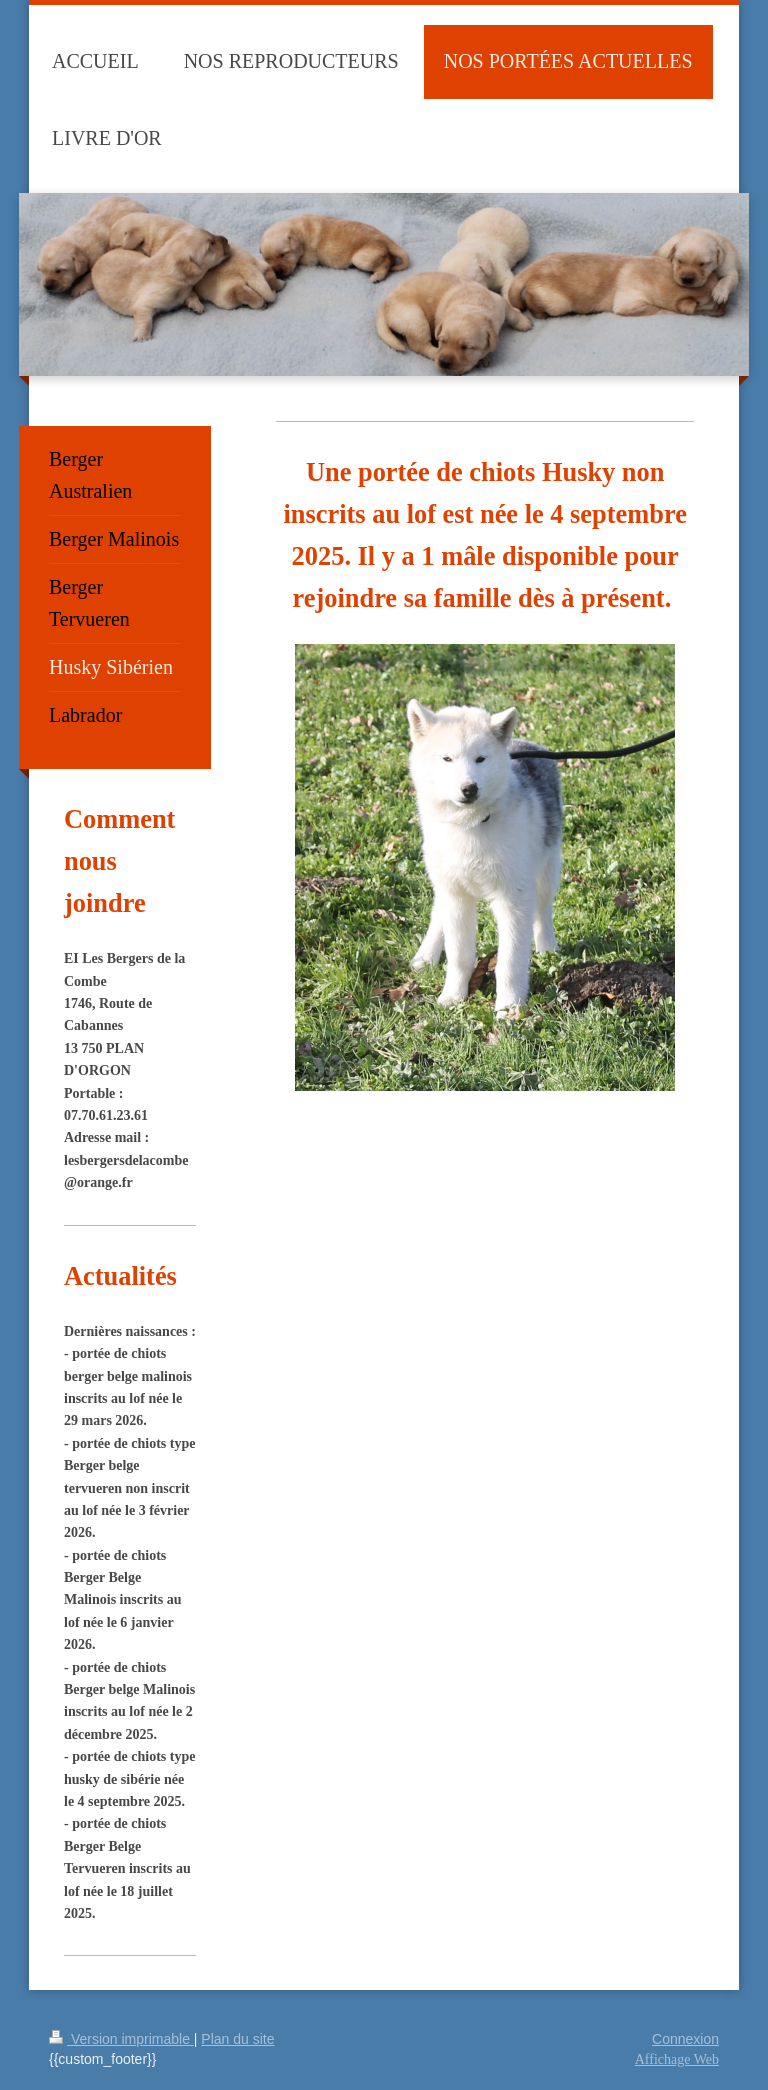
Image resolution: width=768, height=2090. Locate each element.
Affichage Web (677, 2059)
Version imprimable (121, 2039)
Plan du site (237, 2039)
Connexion (685, 2039)
